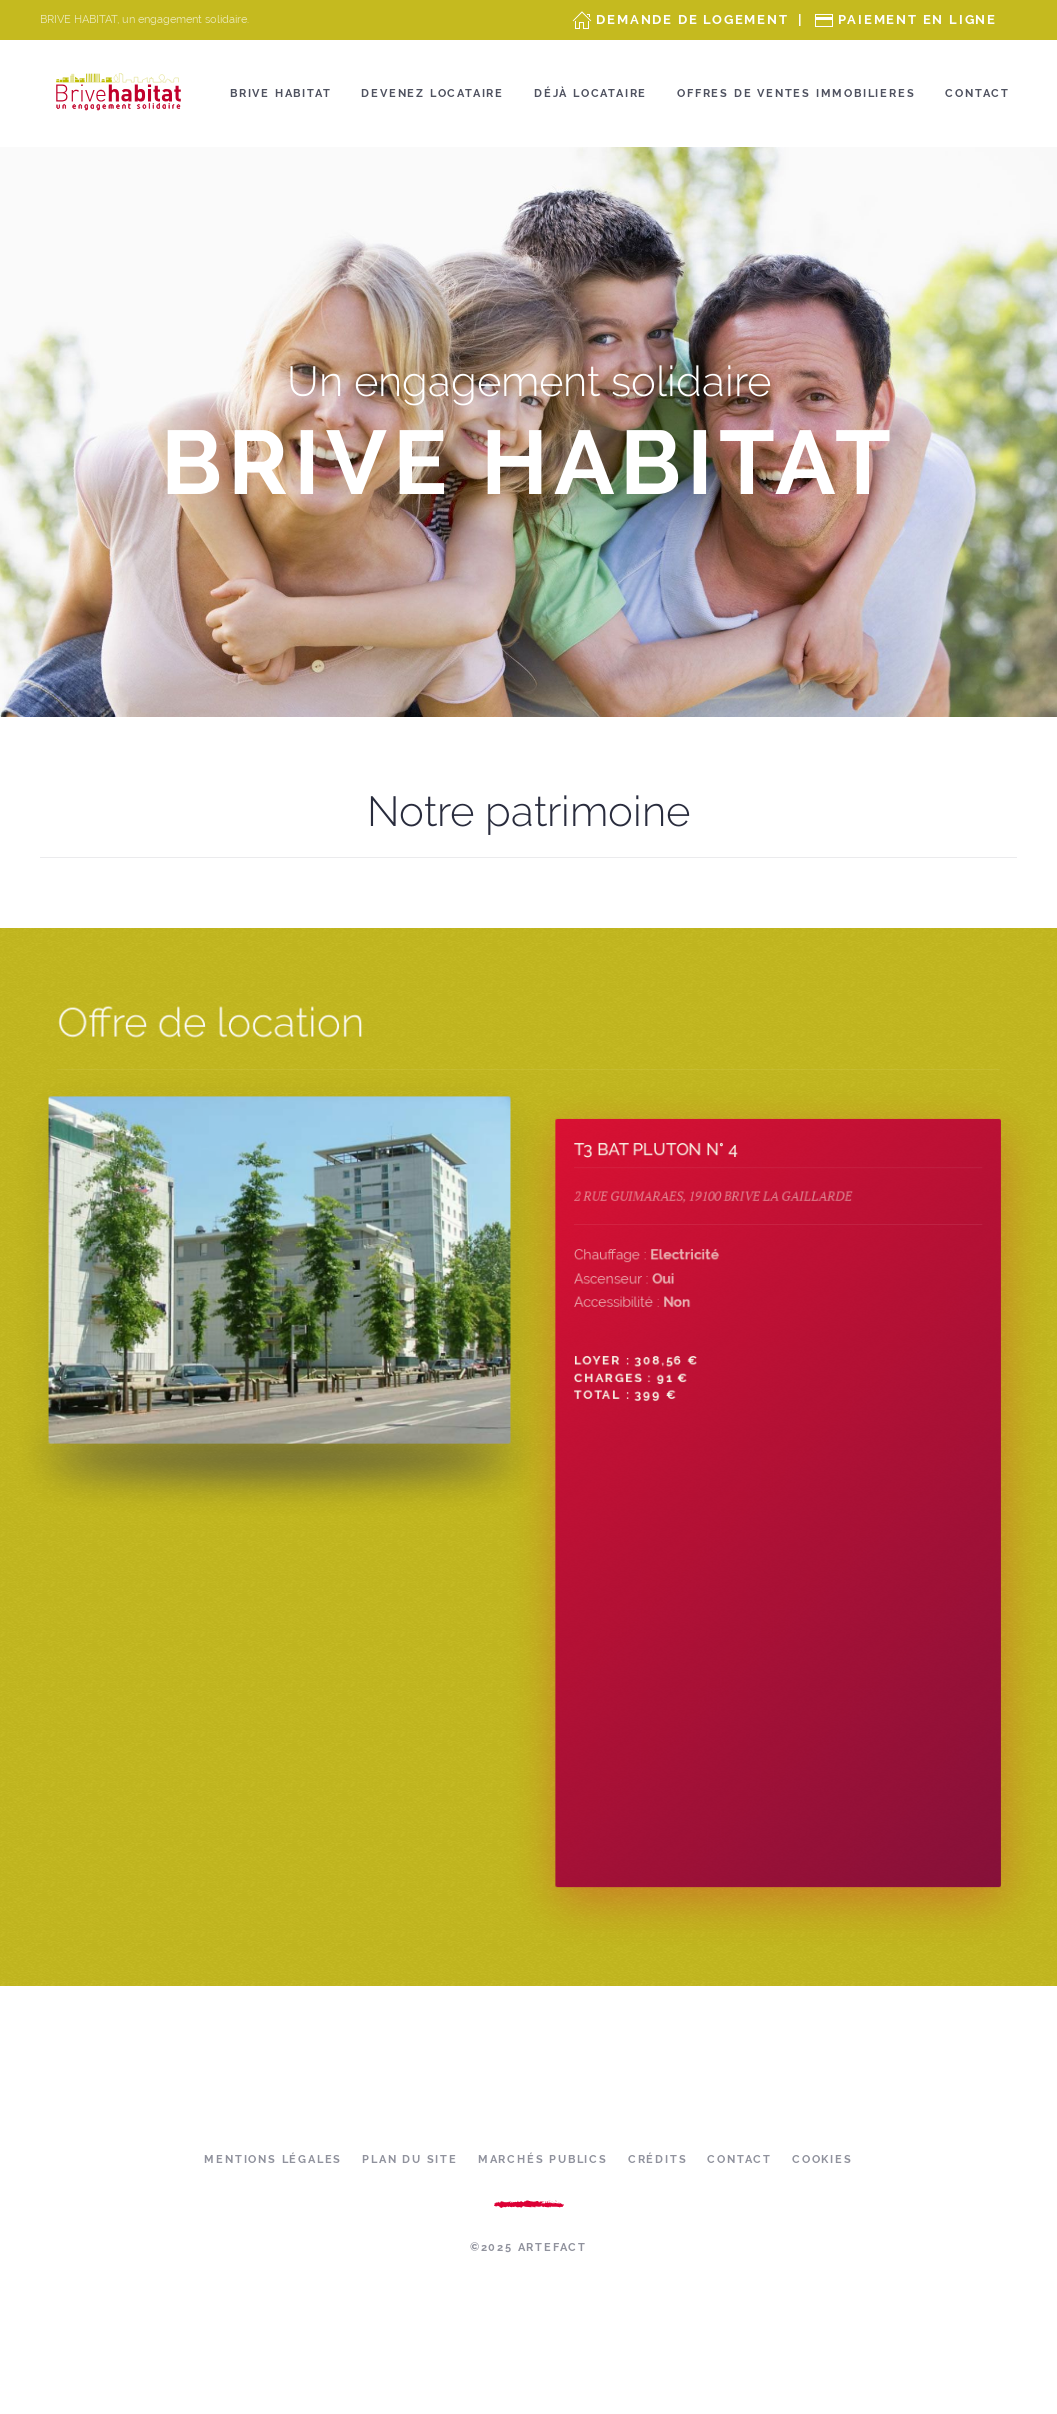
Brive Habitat (280, 93)
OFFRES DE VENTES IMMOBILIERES (796, 93)
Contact (977, 93)
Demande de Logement (692, 19)
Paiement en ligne (917, 19)
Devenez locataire (432, 93)
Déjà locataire (590, 93)
